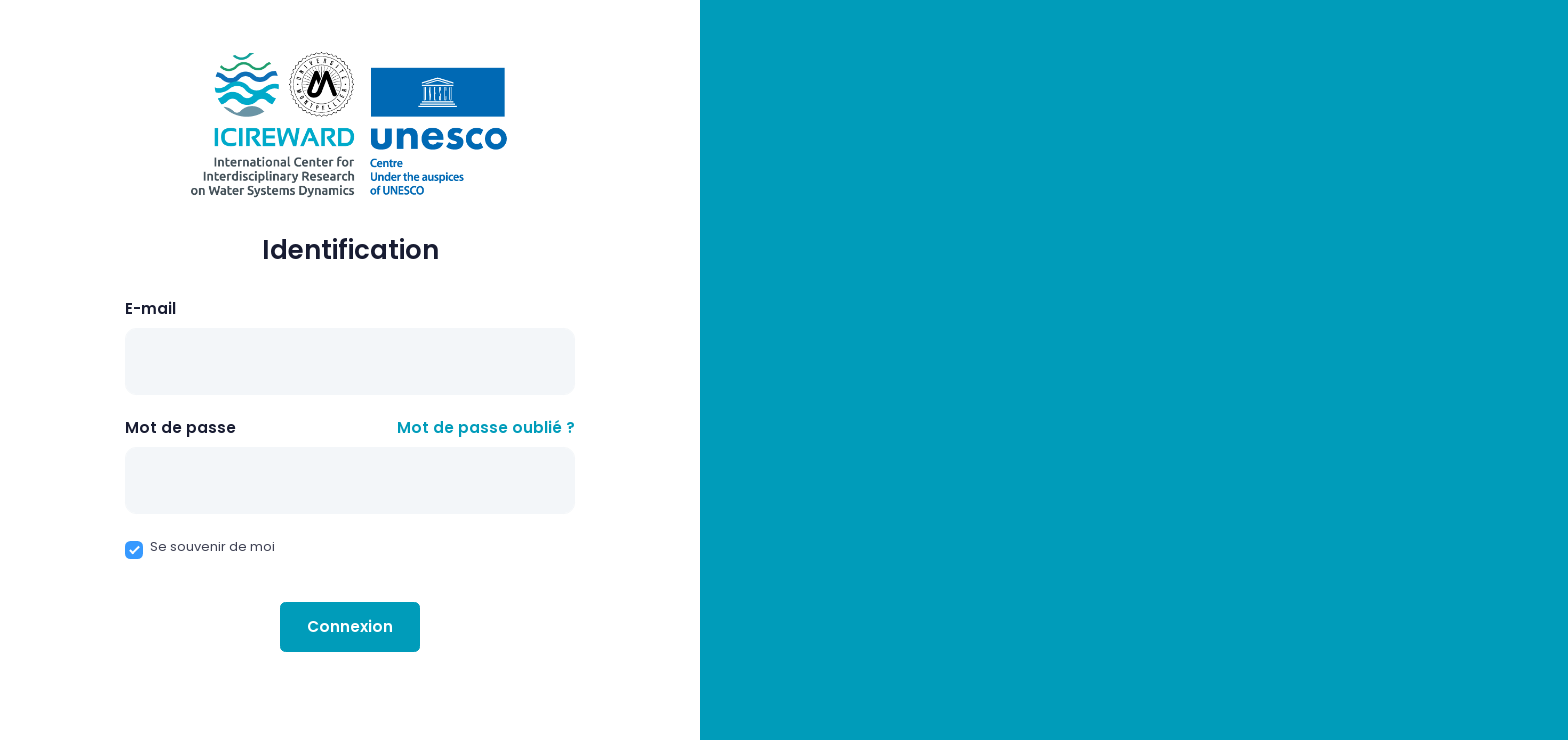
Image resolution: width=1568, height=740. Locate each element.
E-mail (150, 308)
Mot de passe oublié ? (486, 427)
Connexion (350, 626)
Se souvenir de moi (212, 546)
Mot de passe (180, 427)
